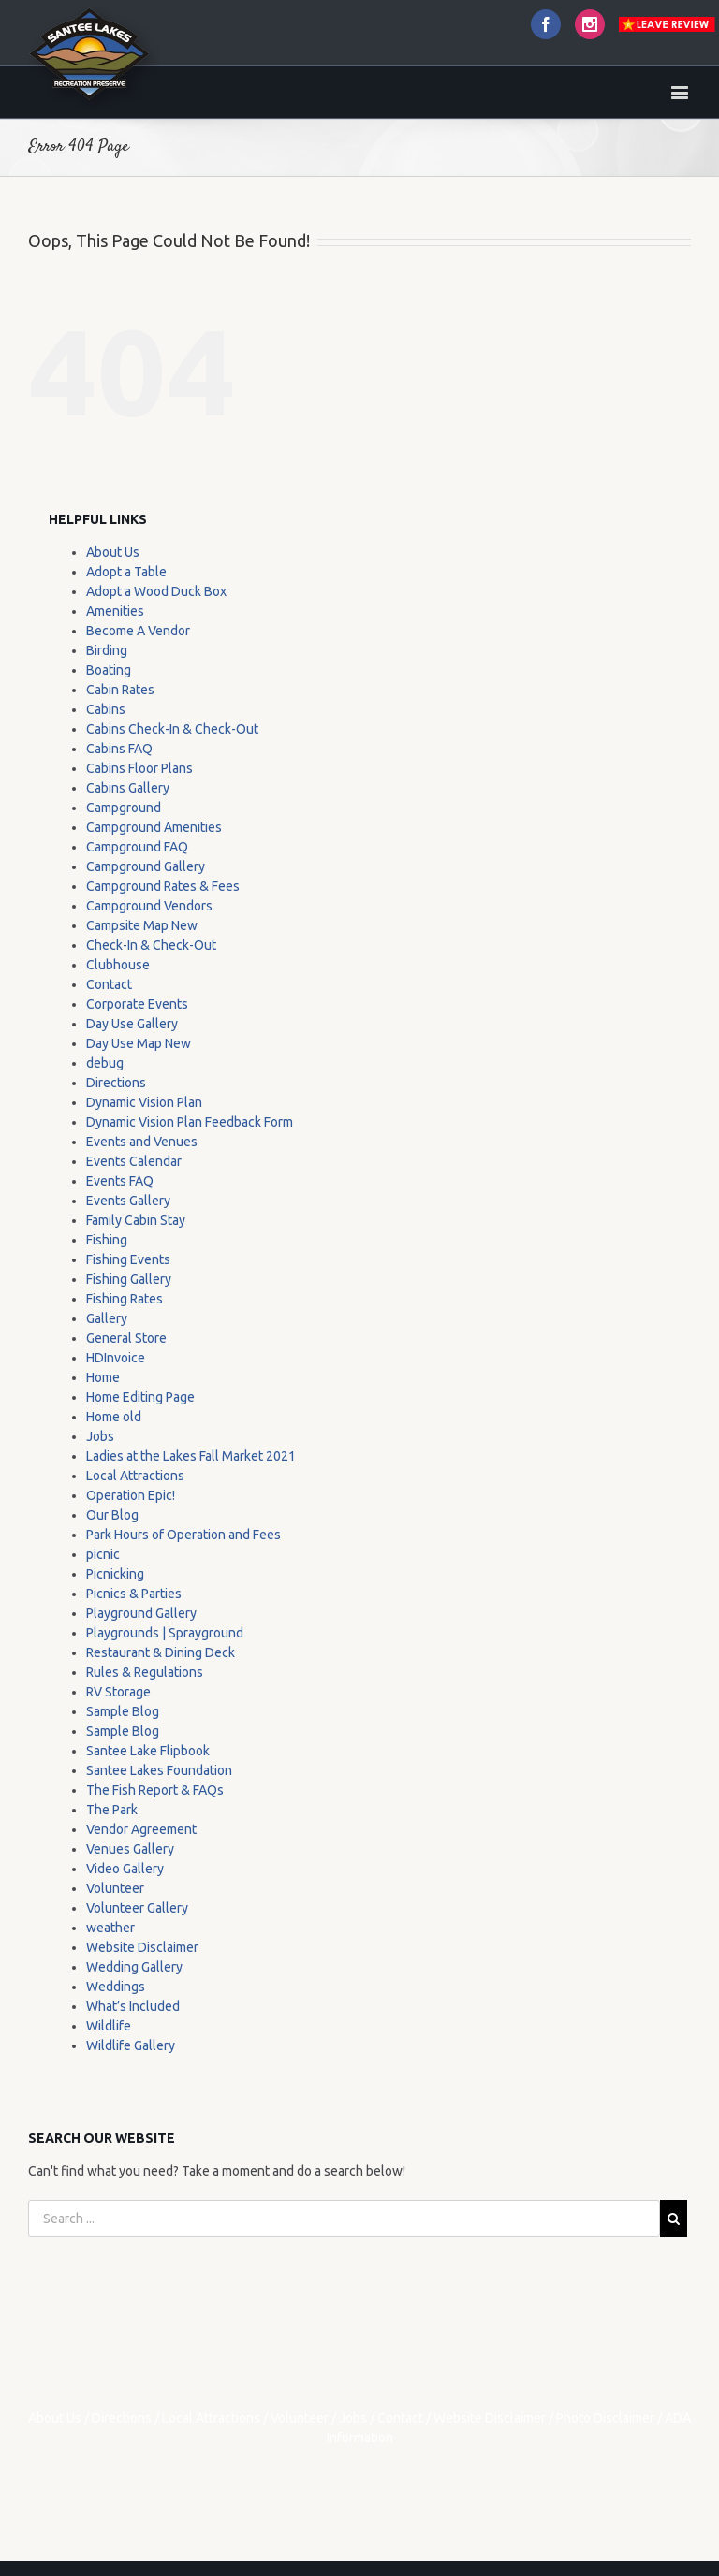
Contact (109, 984)
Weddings (115, 1986)
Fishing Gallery (128, 1279)
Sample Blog (122, 1711)
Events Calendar (134, 1161)
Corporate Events (137, 1004)
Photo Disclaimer (605, 2417)
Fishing (106, 1239)
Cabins (105, 709)
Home (103, 1377)
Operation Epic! (130, 1495)
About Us (112, 552)
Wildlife (108, 2025)
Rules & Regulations (144, 1672)
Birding (106, 650)
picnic (103, 1554)
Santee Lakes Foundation (159, 1770)
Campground (123, 807)
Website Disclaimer (142, 1947)
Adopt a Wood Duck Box (156, 591)
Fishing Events (128, 1259)
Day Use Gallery (132, 1023)
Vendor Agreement (141, 1829)
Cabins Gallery (127, 787)
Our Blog (112, 1514)
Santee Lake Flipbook (148, 1750)
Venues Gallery (130, 1848)
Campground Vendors (149, 905)
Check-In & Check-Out (151, 945)
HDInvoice (115, 1357)
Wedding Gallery (134, 1966)
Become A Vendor (138, 630)
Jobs (100, 1436)
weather (110, 1927)
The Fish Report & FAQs (155, 1790)
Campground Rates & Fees (163, 886)
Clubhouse (118, 964)
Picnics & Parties (134, 1593)
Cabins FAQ (119, 748)
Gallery (106, 1318)
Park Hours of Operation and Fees (183, 1534)
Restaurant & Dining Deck (160, 1652)
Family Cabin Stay (135, 1220)
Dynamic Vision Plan (144, 1102)
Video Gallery (125, 1868)
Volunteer (115, 1888)
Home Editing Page (140, 1397)
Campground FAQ (137, 846)
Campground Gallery (145, 866)
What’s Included (133, 2006)
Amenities (115, 611)
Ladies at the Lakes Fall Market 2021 (191, 1455)
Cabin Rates (120, 689)
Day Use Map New (138, 1043)
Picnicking (115, 1573)
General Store (126, 1338)
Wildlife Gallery (130, 2045)
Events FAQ (120, 1180)
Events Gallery (128, 1200)
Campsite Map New (142, 925)
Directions (116, 1082)
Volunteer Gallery (137, 1907)
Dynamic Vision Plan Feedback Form (189, 1121)
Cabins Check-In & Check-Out (172, 728)
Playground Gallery (141, 1613)
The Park (112, 1809)
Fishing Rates (124, 1298)
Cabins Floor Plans (139, 768)
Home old (113, 1416)
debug (105, 1062)
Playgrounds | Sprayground (164, 1632)
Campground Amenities (154, 827)
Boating (108, 669)
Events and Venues (142, 1141)
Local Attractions (135, 1475)
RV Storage (118, 1691)
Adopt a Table (126, 571)
